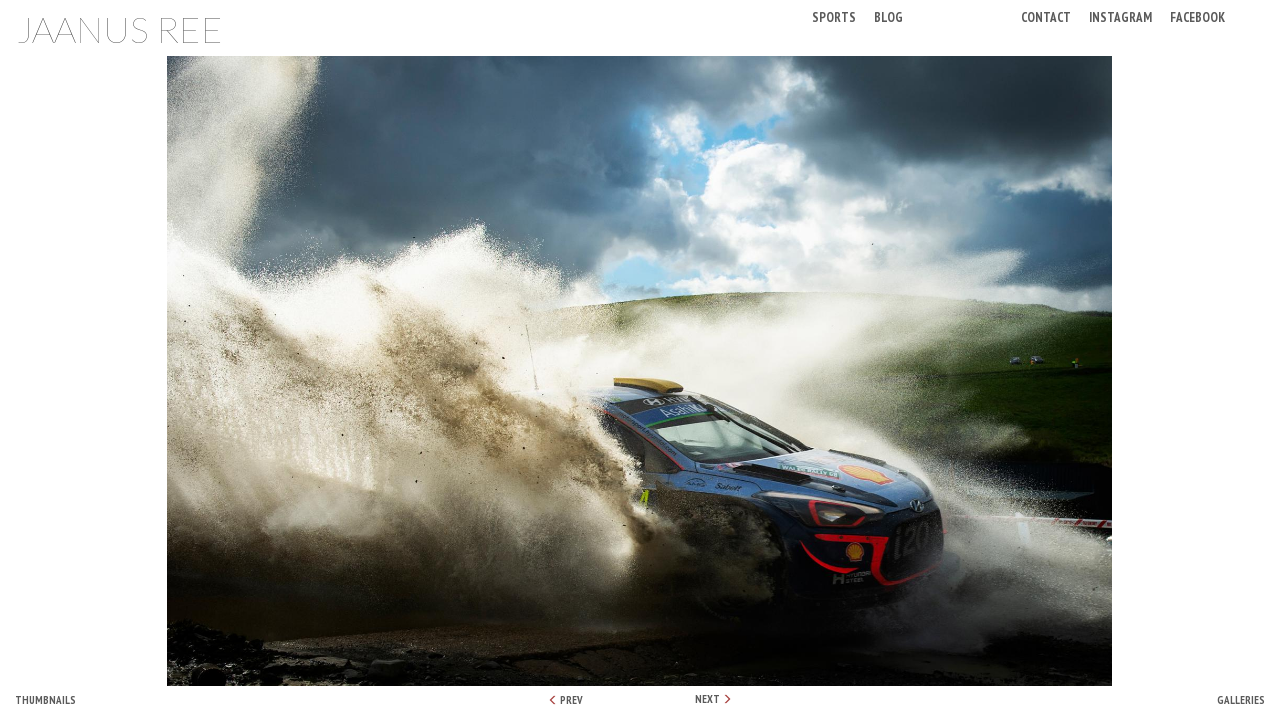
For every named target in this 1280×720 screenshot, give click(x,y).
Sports (834, 16)
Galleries (1241, 700)
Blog (888, 16)
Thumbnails (45, 700)
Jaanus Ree (119, 29)
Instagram (1120, 16)
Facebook (1197, 16)
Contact (1046, 16)
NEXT (713, 699)
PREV (565, 700)
